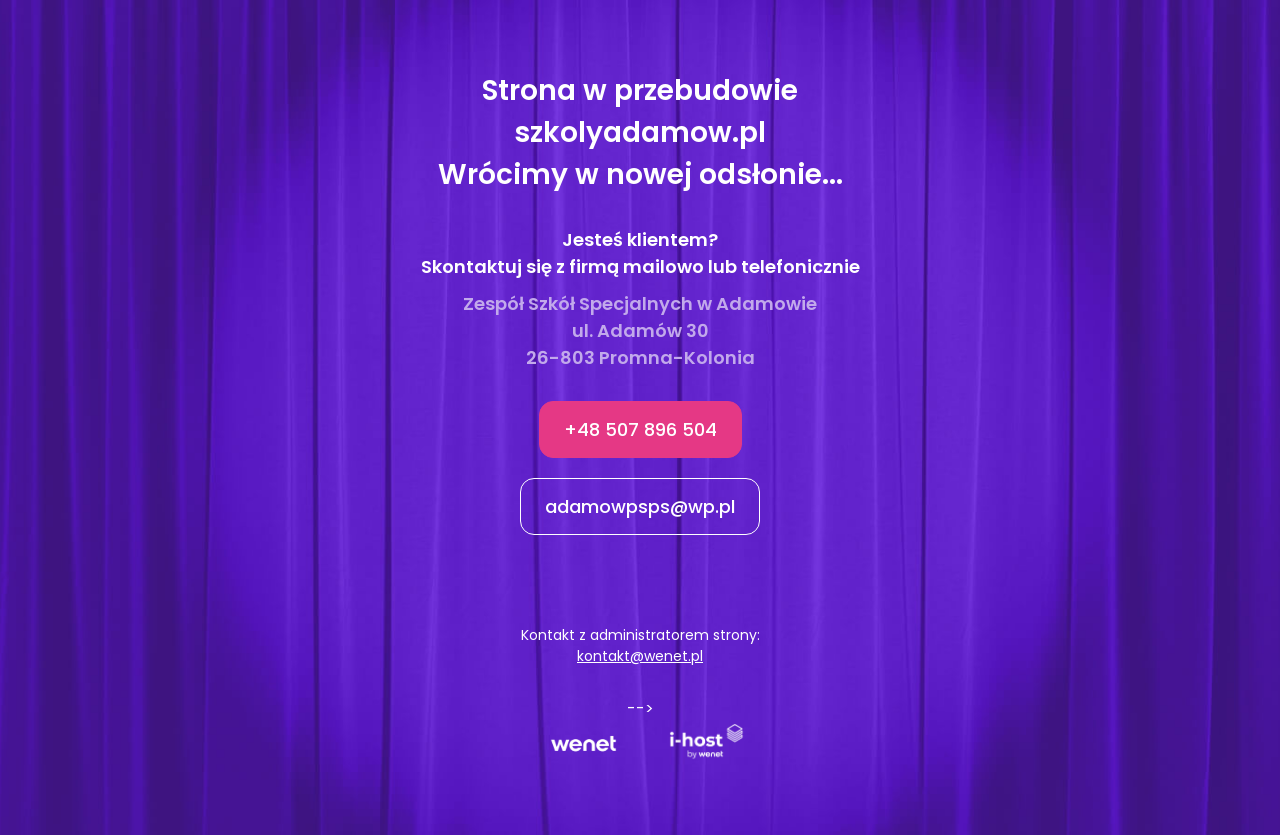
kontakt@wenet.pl (640, 656)
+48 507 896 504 (640, 429)
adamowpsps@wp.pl (640, 506)
